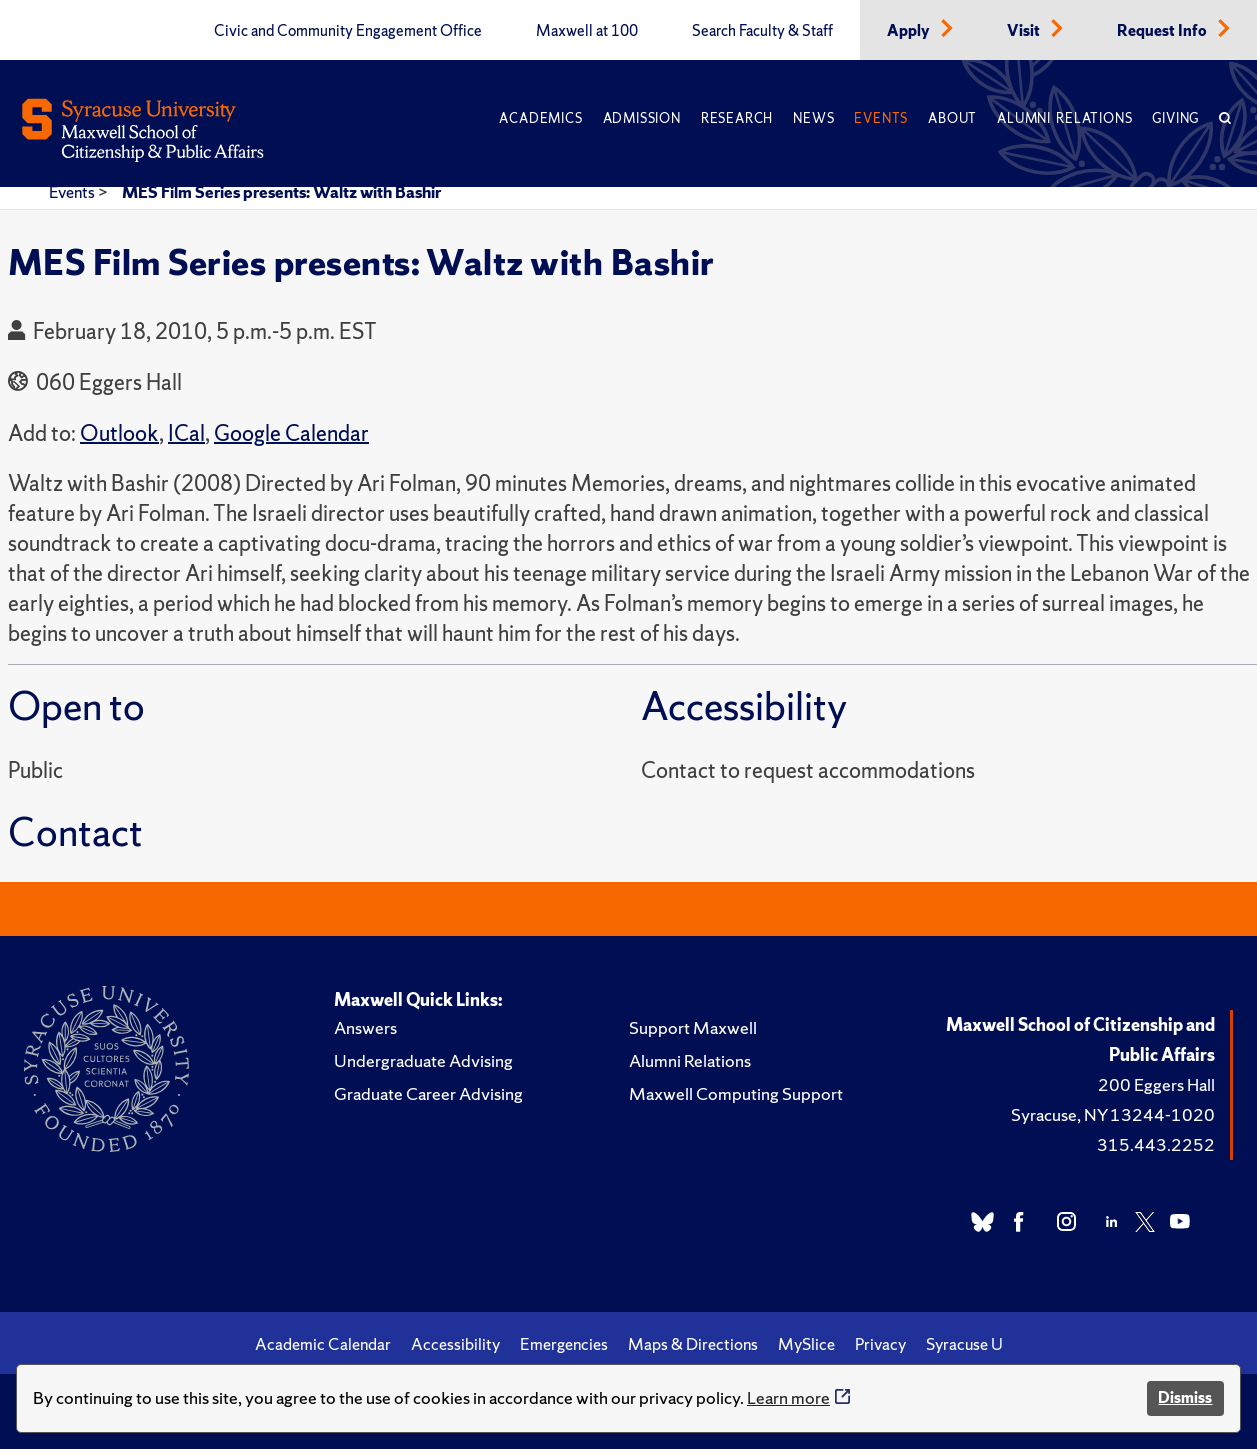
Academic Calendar (323, 1344)
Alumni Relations (1064, 118)
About (952, 118)
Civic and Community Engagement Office (348, 31)
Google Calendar (291, 433)
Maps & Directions (693, 1344)
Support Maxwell (693, 1027)
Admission (642, 118)
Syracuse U (964, 1344)
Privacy (880, 1344)
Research (737, 118)
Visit (1025, 31)
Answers (365, 1027)
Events (881, 118)
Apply (910, 31)
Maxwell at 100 (587, 31)
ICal (186, 433)
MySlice (806, 1344)
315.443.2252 (1156, 1144)
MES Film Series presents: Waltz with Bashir (281, 192)
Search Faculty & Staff (762, 31)
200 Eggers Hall (1156, 1084)
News (813, 118)
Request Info (1163, 31)
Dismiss (1185, 1397)
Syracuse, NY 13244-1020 (1113, 1114)
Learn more (788, 1397)
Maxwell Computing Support (736, 1093)
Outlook (119, 433)
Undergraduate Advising (423, 1060)
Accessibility (455, 1344)
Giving (1175, 118)
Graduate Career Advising (428, 1093)
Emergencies (564, 1344)
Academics (540, 118)
